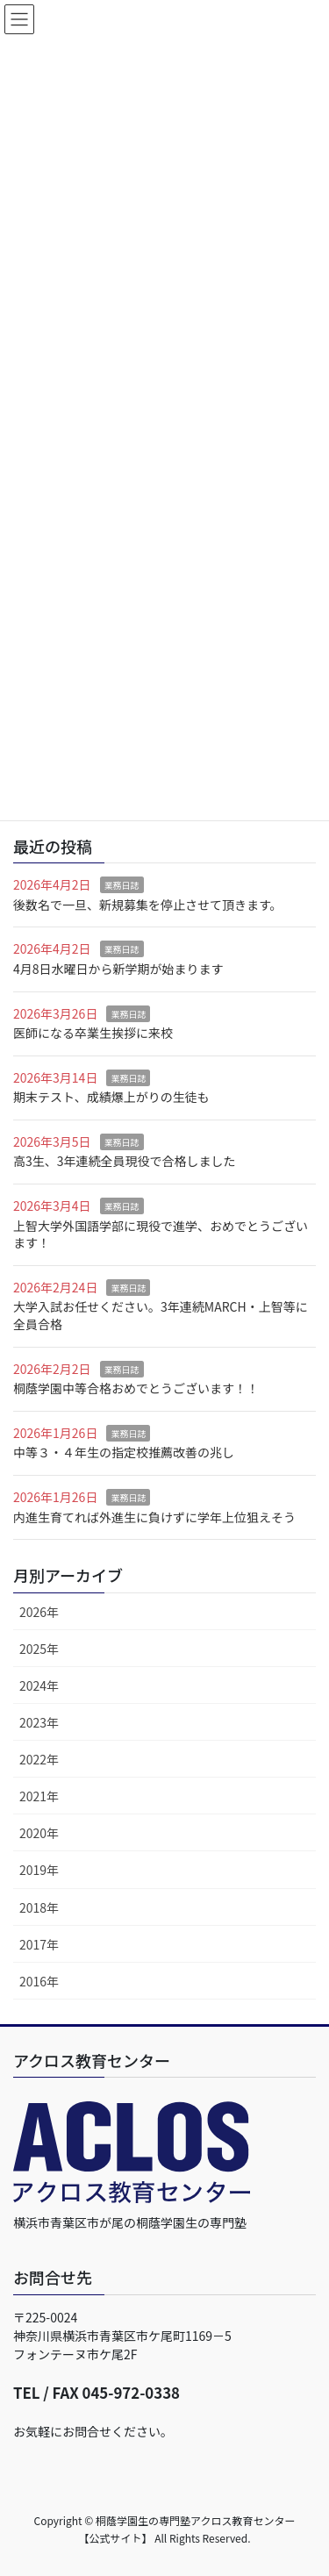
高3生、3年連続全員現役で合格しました (124, 1161)
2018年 (39, 1907)
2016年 (39, 1981)
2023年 (39, 1722)
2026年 (39, 1612)
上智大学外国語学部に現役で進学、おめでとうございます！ (160, 1234)
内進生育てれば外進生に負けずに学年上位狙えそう (154, 1517)
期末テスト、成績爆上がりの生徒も (111, 1097)
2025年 (39, 1648)
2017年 (39, 1944)
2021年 (39, 1796)
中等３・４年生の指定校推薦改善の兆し (123, 1452)
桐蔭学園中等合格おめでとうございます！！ (136, 1388)
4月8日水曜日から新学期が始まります (118, 968)
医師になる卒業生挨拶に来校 (93, 1032)
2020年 (39, 1833)
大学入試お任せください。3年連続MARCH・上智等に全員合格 (160, 1315)
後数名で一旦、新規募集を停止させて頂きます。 (148, 904)
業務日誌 (121, 884)
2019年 (39, 1869)
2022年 (39, 1759)
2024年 (39, 1685)
